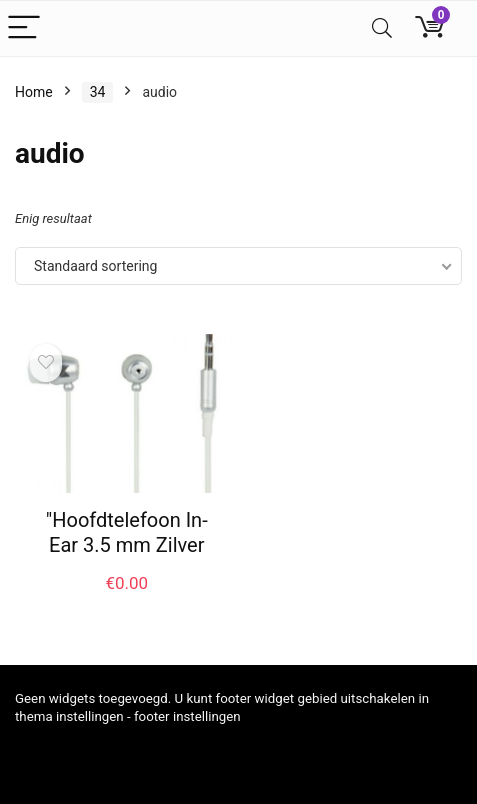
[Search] (382, 28)
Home (34, 92)
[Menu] (24, 28)
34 (98, 92)
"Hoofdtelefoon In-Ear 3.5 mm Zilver (127, 532)
